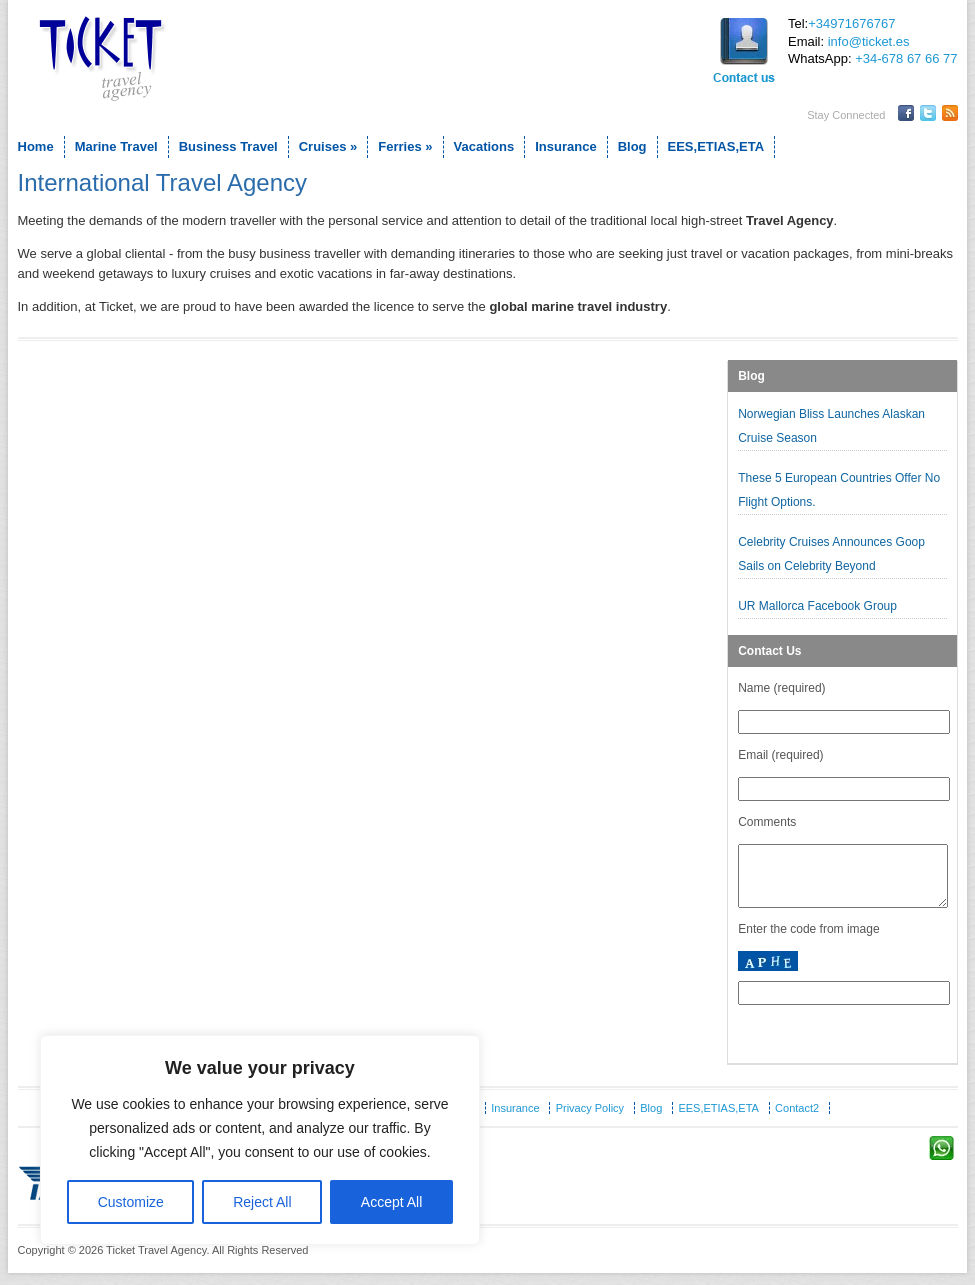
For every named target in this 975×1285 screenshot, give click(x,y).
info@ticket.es (869, 41)
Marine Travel (116, 146)
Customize (131, 1202)
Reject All (262, 1202)
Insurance (565, 146)
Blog (632, 146)
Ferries (405, 146)
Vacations (484, 146)
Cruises (328, 146)
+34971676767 (851, 23)
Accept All (391, 1202)
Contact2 (797, 1120)
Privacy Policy (590, 1120)
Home (36, 146)
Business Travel (228, 146)
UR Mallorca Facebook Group (819, 606)
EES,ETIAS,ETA (716, 146)
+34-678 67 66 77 (906, 58)
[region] (260, 1140)
